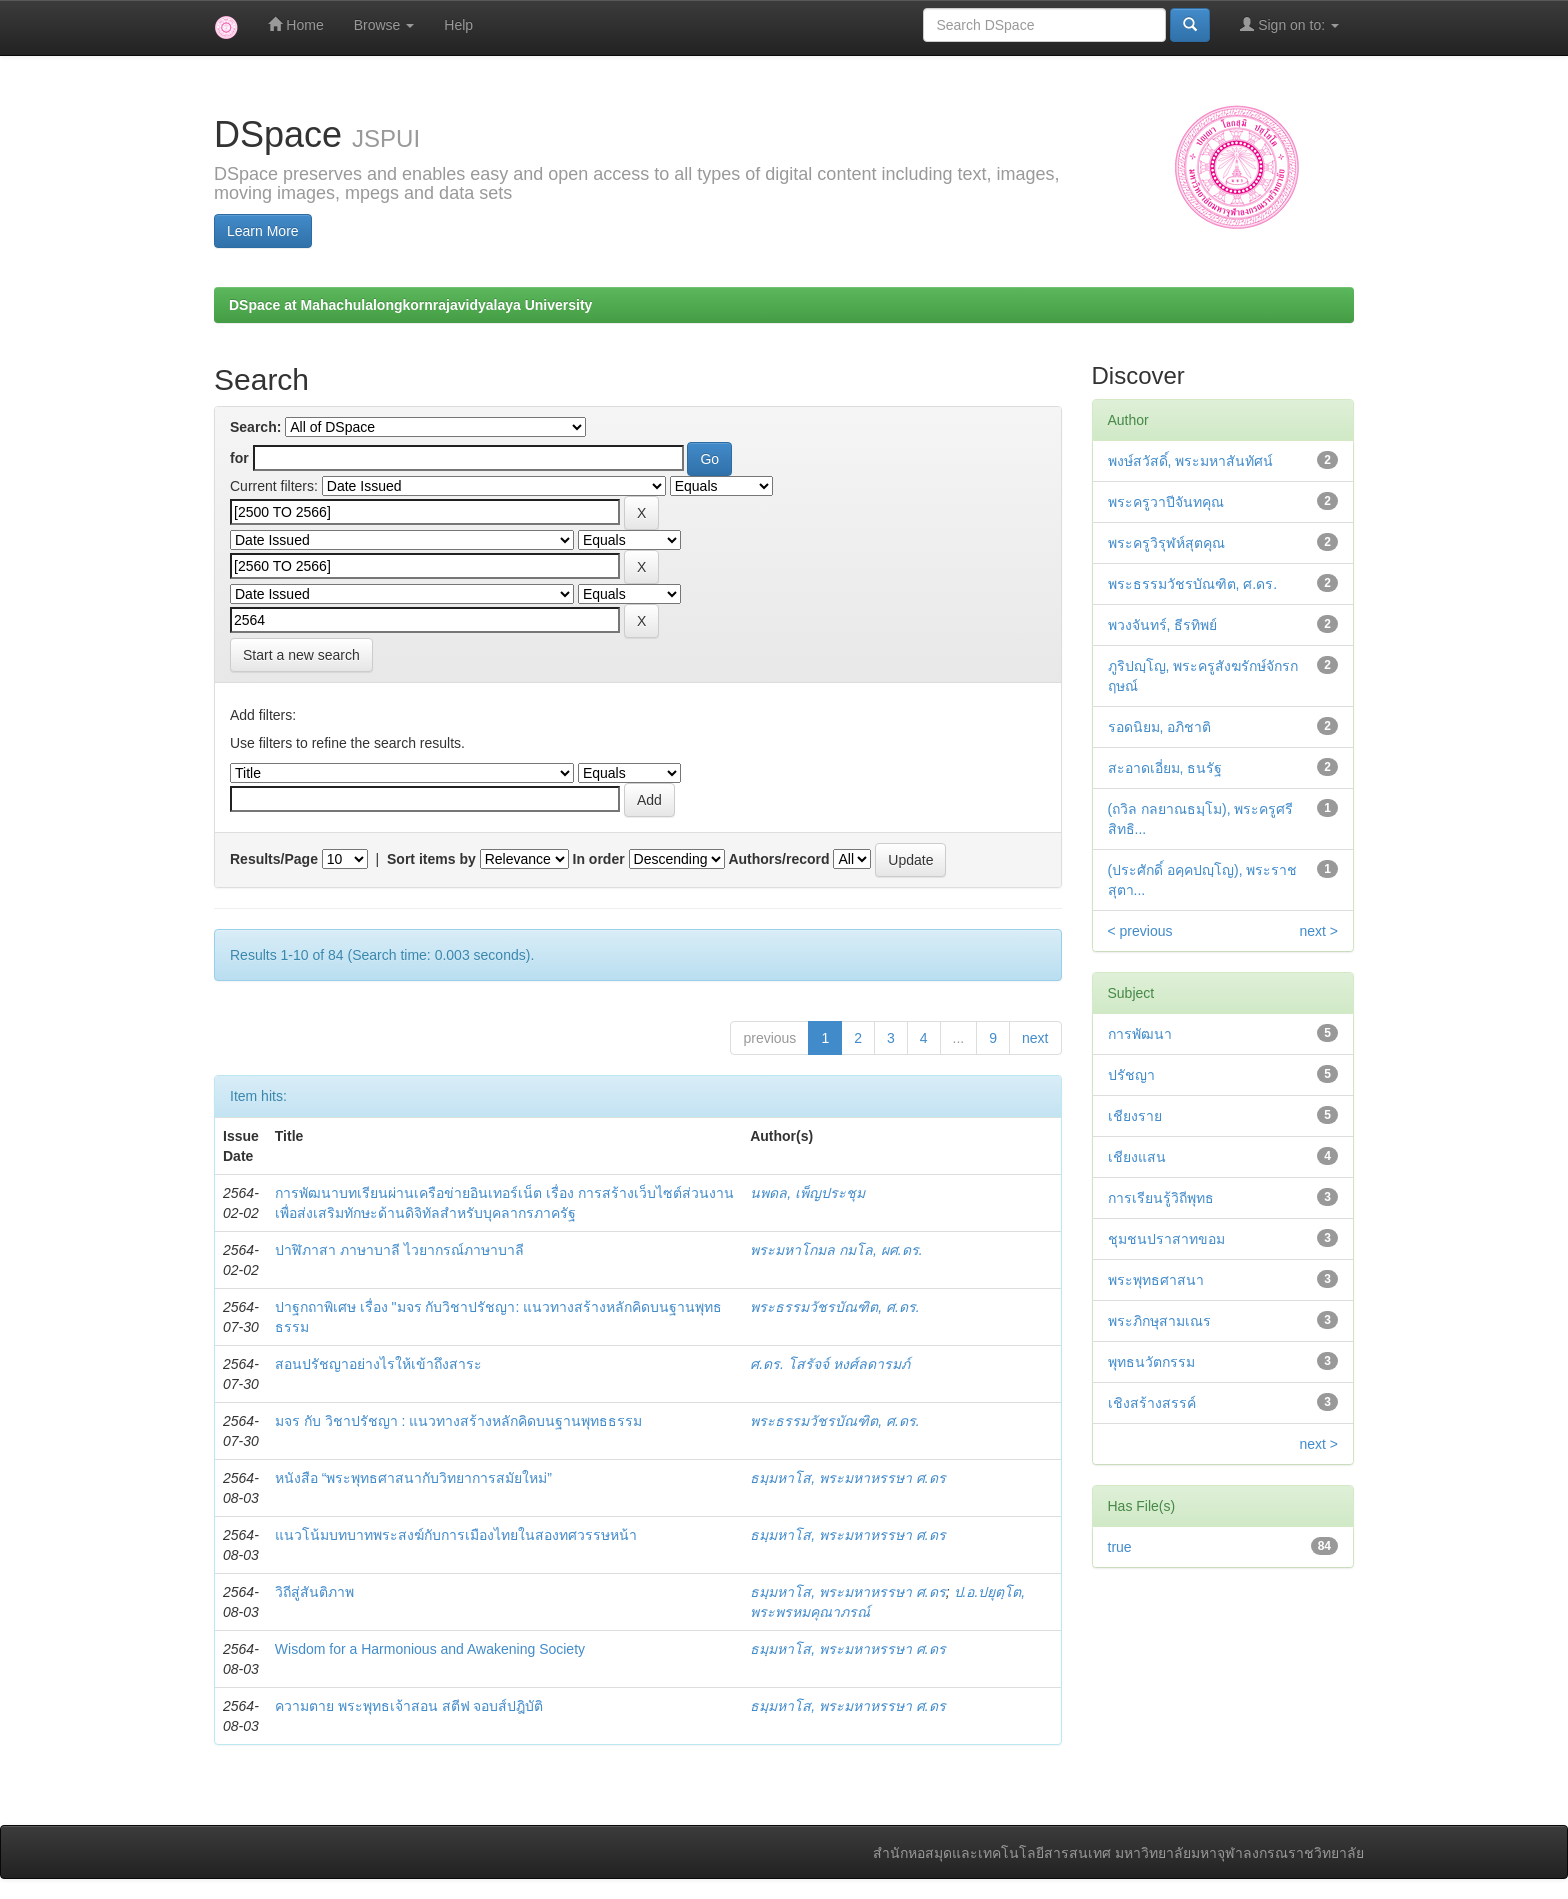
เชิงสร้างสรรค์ (1152, 1403)
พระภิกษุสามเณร (1159, 1321)
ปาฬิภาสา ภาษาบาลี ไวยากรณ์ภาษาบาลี (399, 1250)
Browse (384, 25)
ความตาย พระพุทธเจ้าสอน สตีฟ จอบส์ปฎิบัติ (409, 1706)
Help (458, 25)
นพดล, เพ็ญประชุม (807, 1193)
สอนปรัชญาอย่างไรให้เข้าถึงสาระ (378, 1364)
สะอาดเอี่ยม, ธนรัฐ (1165, 768)
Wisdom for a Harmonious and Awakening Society (430, 1649)
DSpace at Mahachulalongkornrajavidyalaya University (410, 305)
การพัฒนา (1140, 1034)
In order (599, 859)
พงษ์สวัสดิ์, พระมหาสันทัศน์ (1191, 461)
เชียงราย (1135, 1116)
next (1035, 1038)
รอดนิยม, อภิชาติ (1160, 727)
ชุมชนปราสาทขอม (1166, 1239)
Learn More (263, 231)
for (239, 458)
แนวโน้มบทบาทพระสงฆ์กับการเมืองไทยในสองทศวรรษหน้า (456, 1535)
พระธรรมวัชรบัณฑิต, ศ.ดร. (835, 1307)
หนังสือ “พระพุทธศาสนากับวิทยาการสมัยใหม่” (413, 1478)
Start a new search (301, 655)
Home (295, 24)
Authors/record (778, 859)
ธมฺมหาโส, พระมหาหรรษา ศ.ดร (848, 1478)
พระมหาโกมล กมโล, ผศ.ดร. (836, 1250)
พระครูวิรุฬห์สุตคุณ (1166, 543)
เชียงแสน (1137, 1157)
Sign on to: (1289, 24)
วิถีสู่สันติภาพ (314, 1592)
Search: (255, 427)
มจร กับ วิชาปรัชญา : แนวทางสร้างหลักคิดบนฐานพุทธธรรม (458, 1421)
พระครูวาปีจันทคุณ (1166, 502)
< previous (1140, 931)
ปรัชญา (1131, 1075)
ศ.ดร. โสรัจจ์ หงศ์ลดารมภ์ (830, 1364)
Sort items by (431, 859)
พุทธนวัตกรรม (1151, 1362)
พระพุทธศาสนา (1156, 1280)
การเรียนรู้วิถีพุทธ (1161, 1198)
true (1120, 1547)
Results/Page (274, 859)
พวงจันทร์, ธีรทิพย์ (1163, 625)
